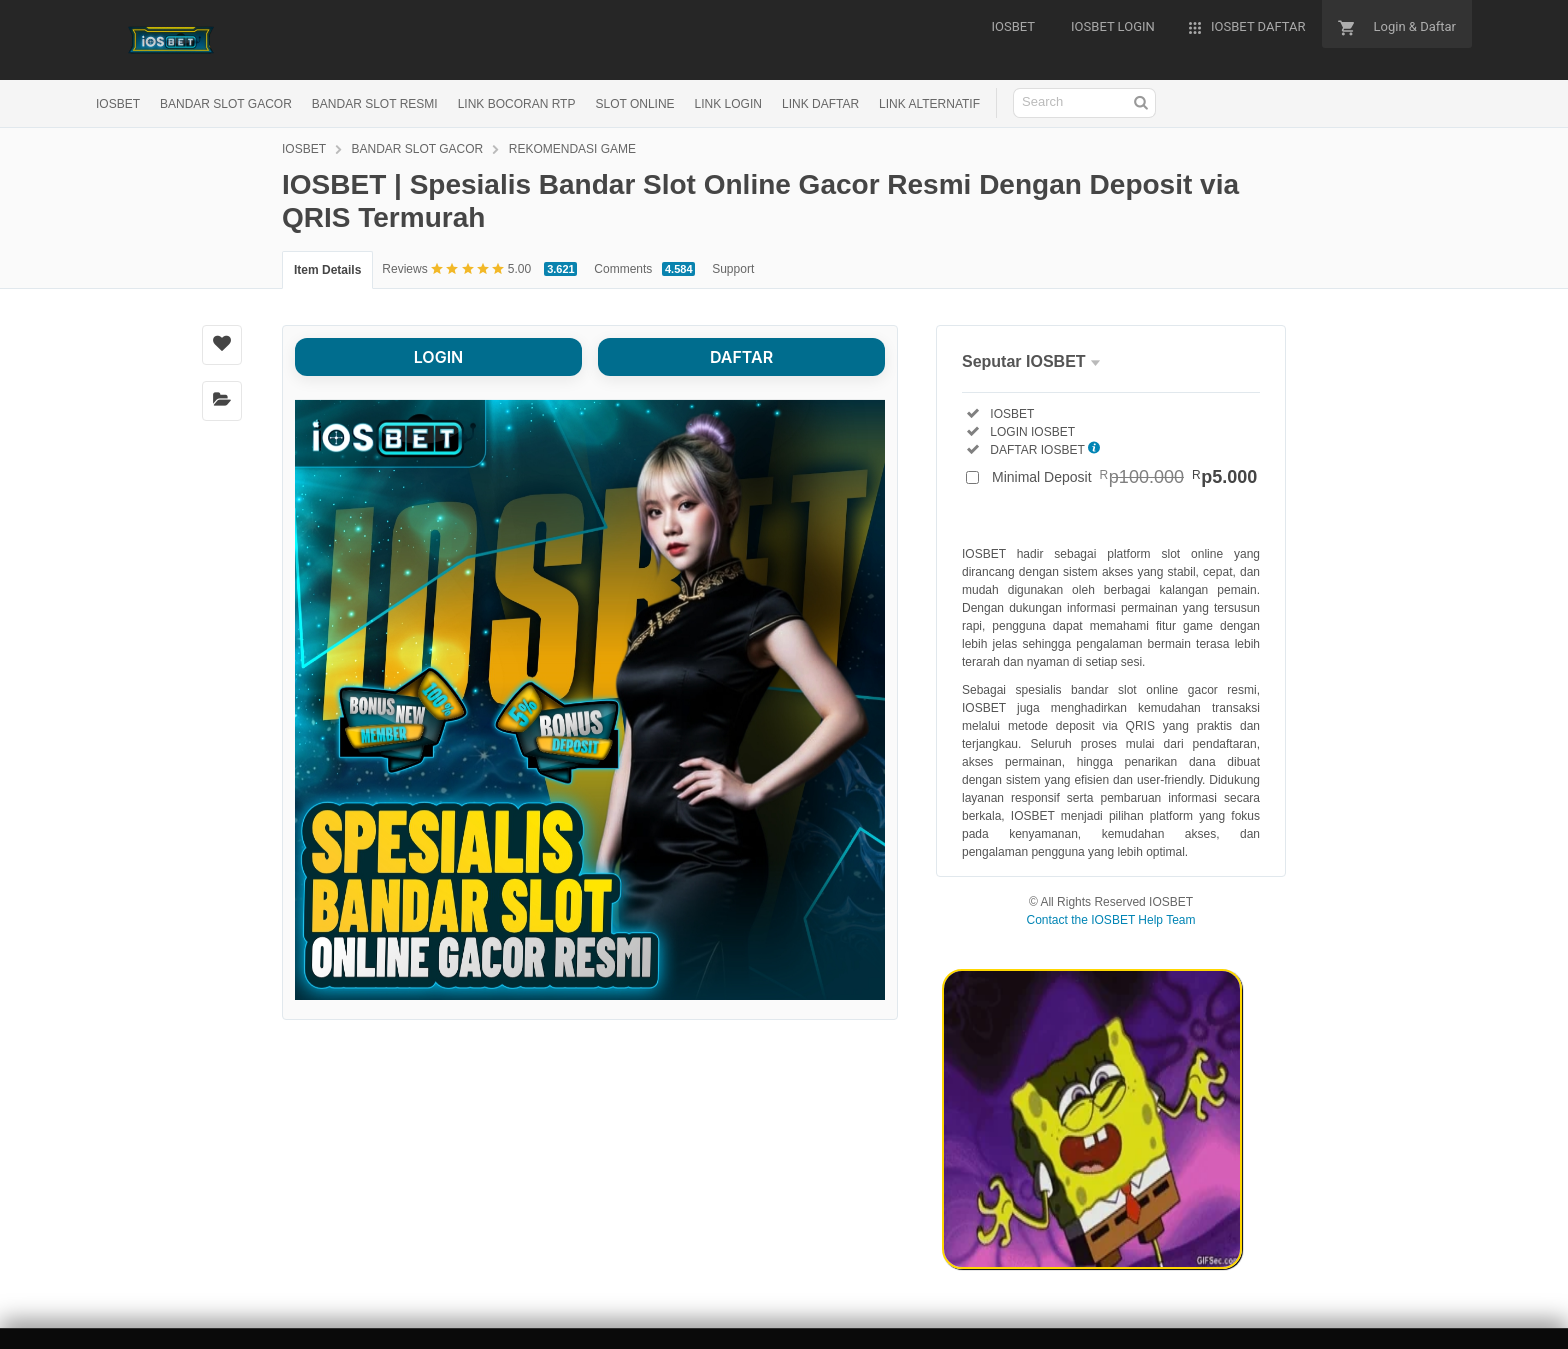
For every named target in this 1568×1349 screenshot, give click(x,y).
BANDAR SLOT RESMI (375, 104)
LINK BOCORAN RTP (517, 104)
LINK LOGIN (728, 104)
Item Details (327, 270)
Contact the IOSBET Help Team (1111, 920)
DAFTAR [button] (741, 357)
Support (733, 269)
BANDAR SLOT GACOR (226, 104)
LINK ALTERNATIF (929, 104)
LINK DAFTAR (820, 104)
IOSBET (118, 104)
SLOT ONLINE (634, 104)
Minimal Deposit (1124, 477)
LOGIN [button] (438, 357)
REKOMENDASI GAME (572, 149)
